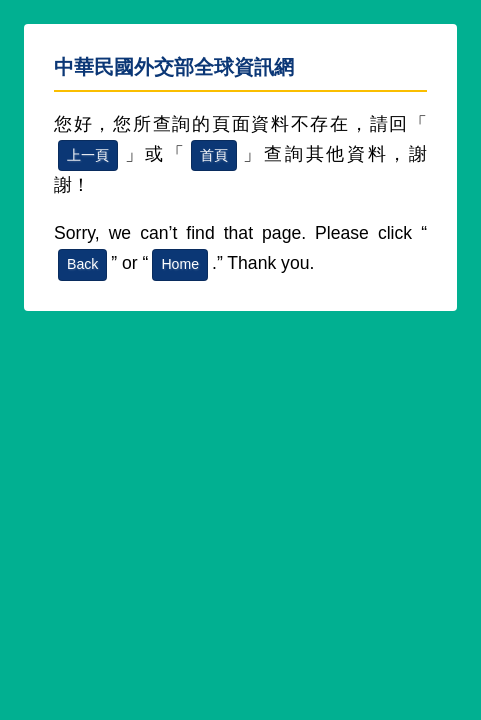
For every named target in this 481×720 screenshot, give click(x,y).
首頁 (214, 155)
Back (82, 264)
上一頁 (88, 155)
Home (180, 264)
